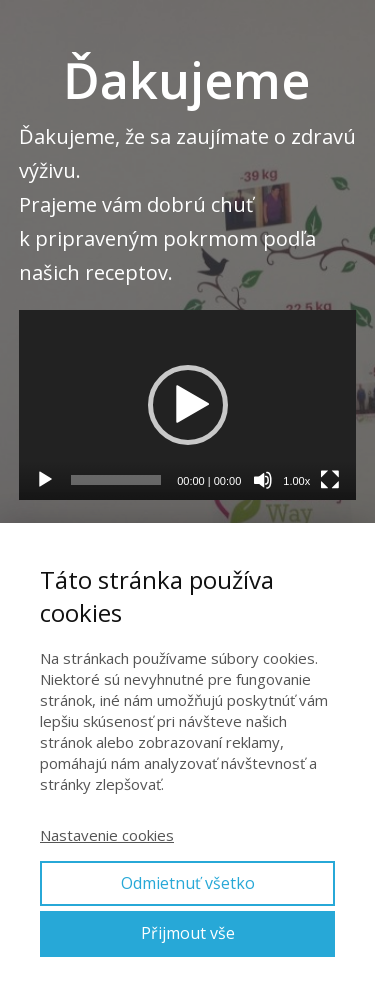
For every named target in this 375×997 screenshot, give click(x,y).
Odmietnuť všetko (188, 883)
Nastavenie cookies (107, 835)
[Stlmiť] (263, 480)
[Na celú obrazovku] (330, 480)
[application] (188, 405)
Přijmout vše (188, 933)
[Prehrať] (45, 480)
